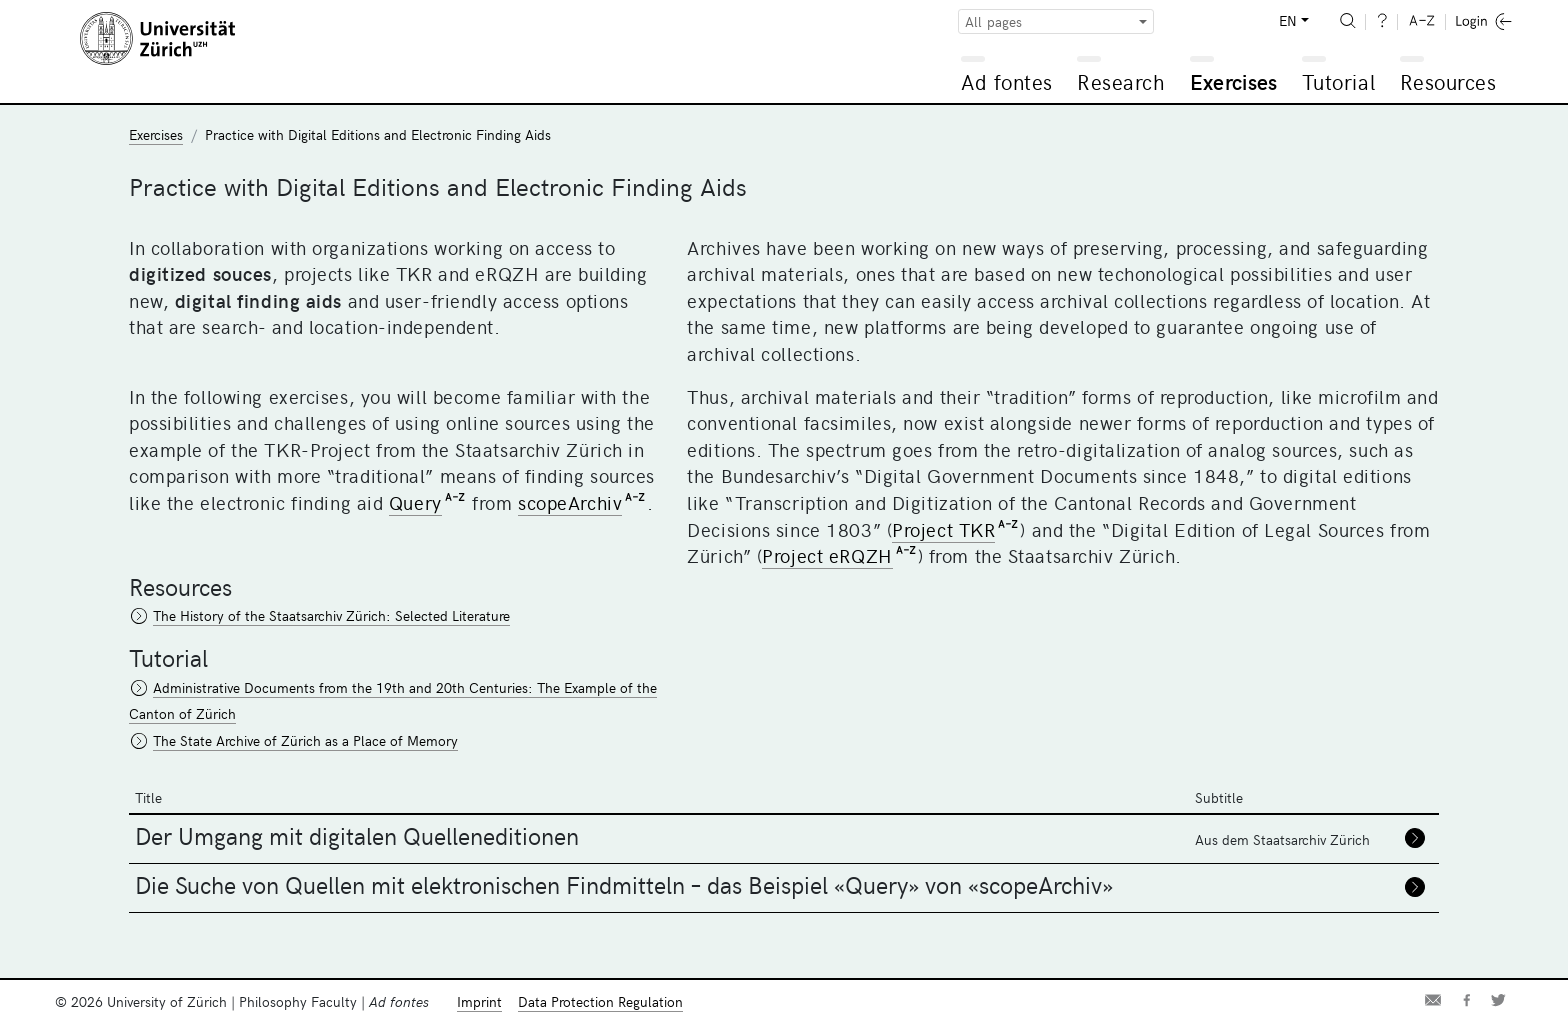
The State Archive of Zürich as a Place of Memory (305, 740)
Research (1121, 81)
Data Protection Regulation (600, 1001)
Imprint (479, 1001)
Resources (1448, 81)
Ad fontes (1007, 81)
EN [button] (1288, 20)
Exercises (1234, 81)
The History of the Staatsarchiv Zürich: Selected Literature (331, 615)
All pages (993, 21)
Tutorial (1338, 81)
